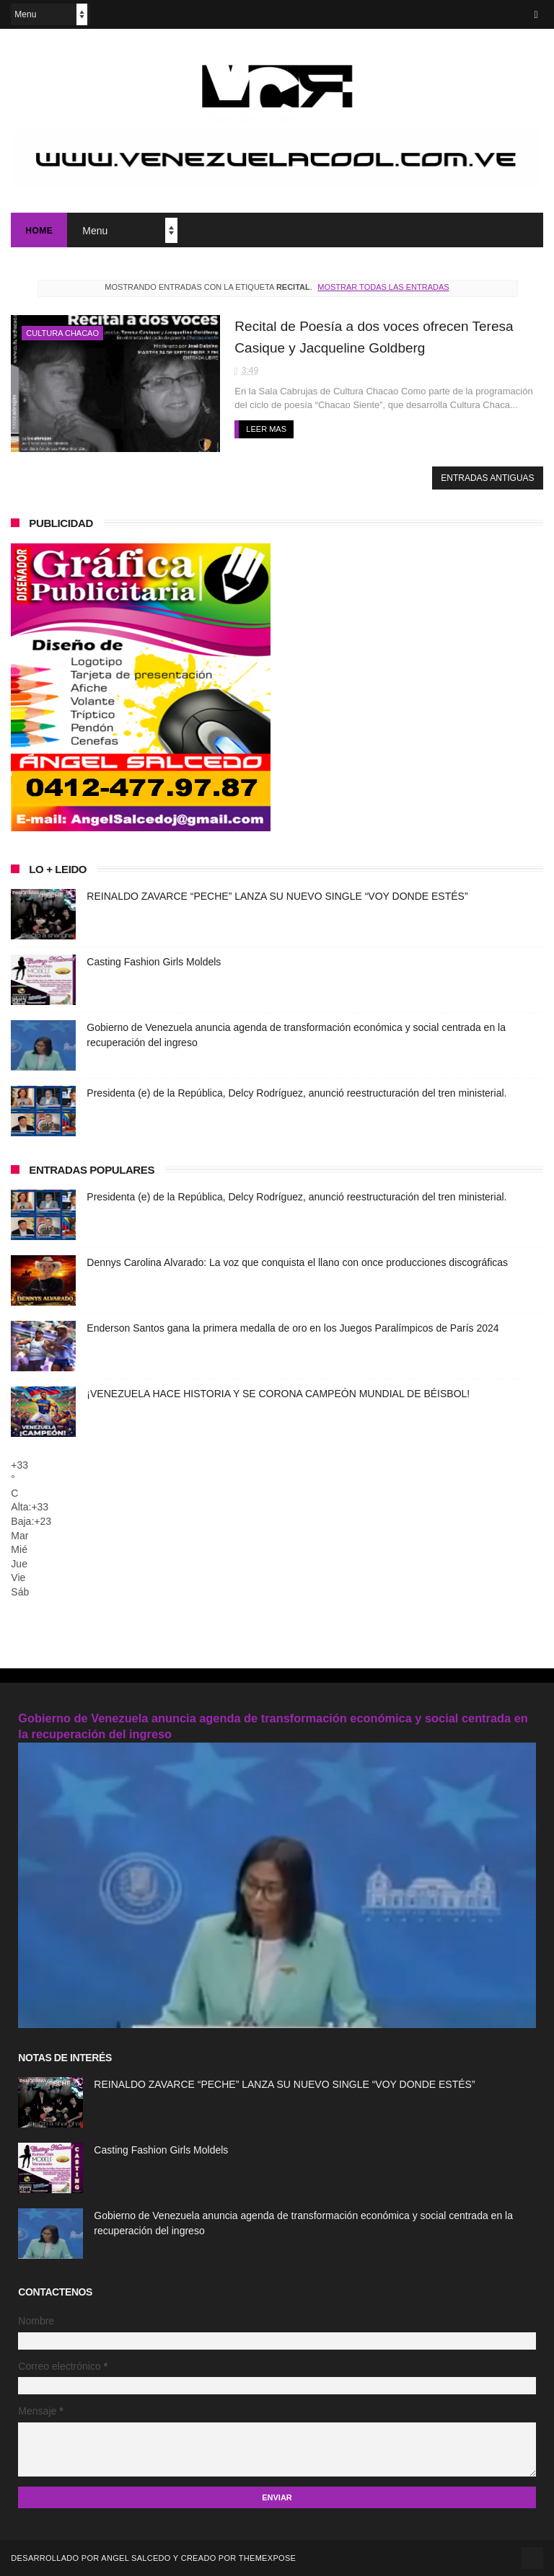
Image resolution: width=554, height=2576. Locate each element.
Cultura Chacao (62, 333)
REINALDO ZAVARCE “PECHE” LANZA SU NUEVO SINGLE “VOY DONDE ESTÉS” (277, 896)
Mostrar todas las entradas (383, 287)
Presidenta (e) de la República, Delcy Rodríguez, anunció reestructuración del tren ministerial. (296, 1093)
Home (39, 231)
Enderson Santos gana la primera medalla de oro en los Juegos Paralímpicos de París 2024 (292, 1328)
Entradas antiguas (487, 478)
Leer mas (266, 429)
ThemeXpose (267, 2558)
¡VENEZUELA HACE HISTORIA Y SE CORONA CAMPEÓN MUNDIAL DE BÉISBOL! (278, 1393)
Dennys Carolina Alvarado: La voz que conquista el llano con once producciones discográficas (297, 1262)
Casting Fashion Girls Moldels (154, 962)
